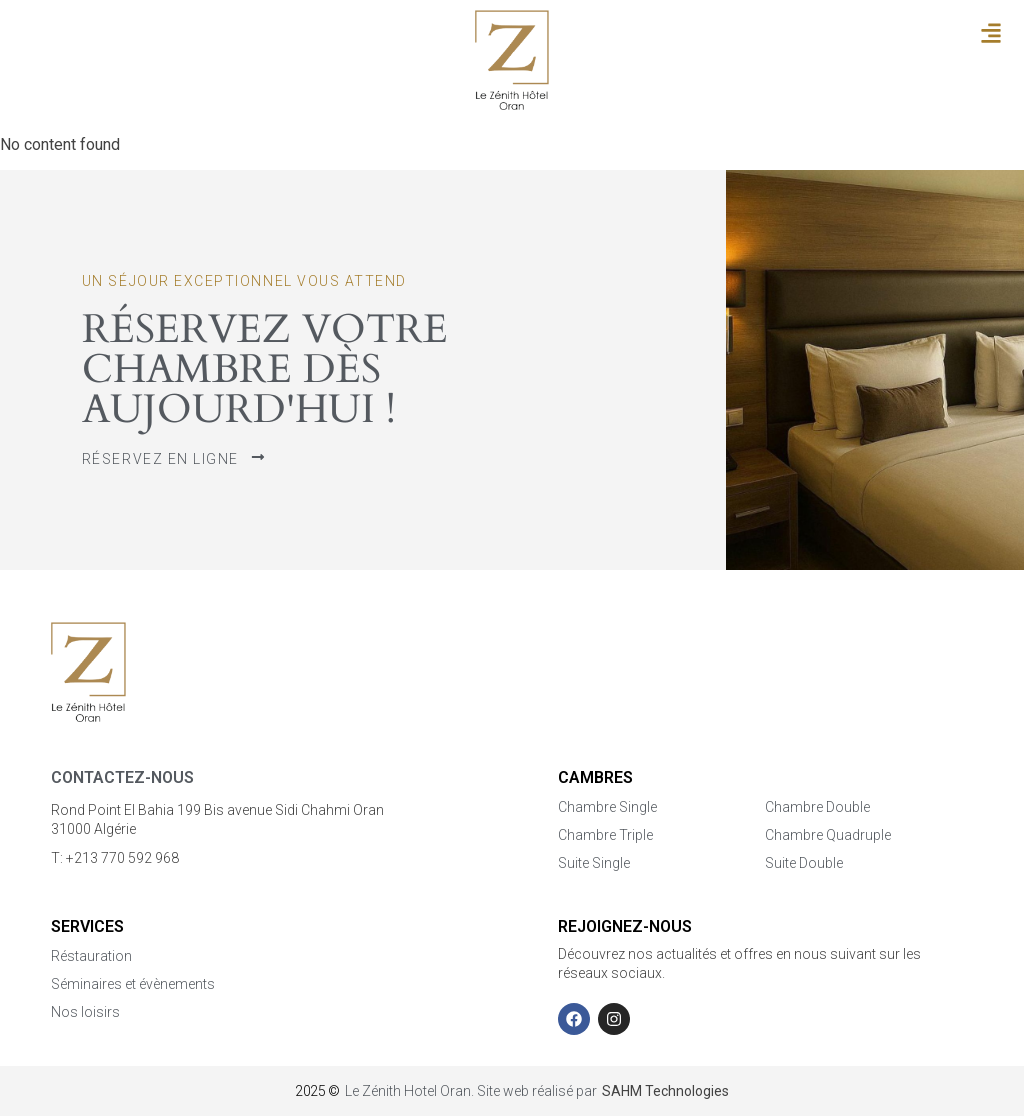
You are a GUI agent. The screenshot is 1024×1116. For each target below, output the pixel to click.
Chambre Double (817, 807)
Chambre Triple (605, 835)
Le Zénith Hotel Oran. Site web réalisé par (471, 1091)
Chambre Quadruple (828, 835)
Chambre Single (607, 807)
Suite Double (804, 863)
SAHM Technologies (665, 1091)
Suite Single (594, 863)
